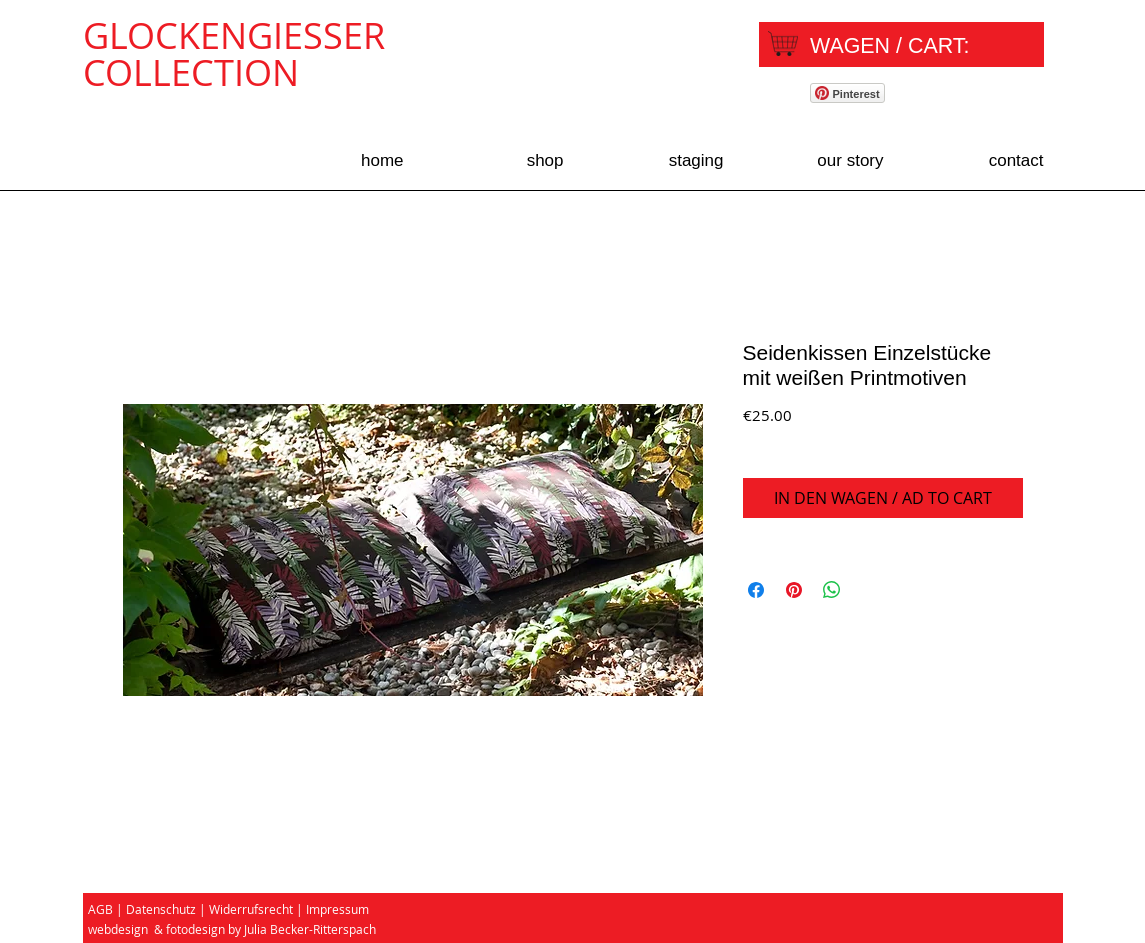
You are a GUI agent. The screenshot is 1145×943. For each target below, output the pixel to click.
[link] (906, 45)
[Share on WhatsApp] (832, 590)
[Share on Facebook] (756, 590)
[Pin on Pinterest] (794, 590)
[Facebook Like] (978, 96)
